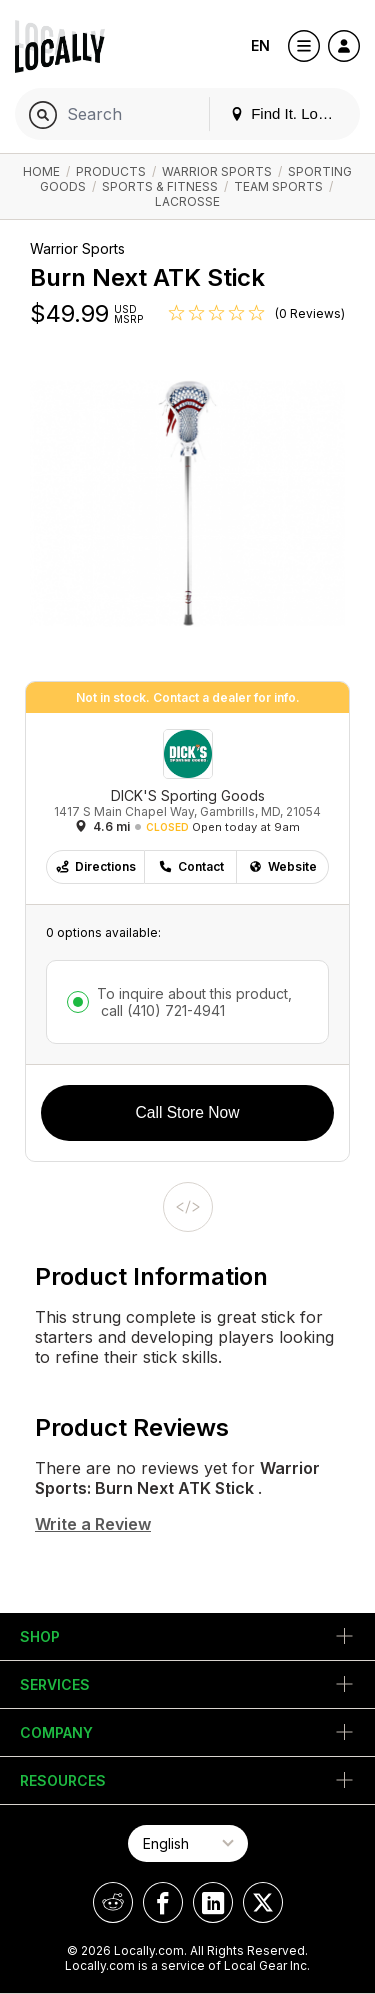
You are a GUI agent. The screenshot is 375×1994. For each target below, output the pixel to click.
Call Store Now (188, 1112)
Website (282, 866)
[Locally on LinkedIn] (213, 1902)
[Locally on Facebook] (163, 1902)
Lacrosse (187, 201)
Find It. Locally (289, 113)
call (161, 1010)
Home (41, 171)
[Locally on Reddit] (113, 1902)
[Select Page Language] (188, 1843)
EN (260, 45)
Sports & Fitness (160, 186)
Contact (191, 866)
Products (111, 171)
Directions (95, 866)
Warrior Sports (217, 171)
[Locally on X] (263, 1902)
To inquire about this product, (194, 1002)
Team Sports (278, 186)
